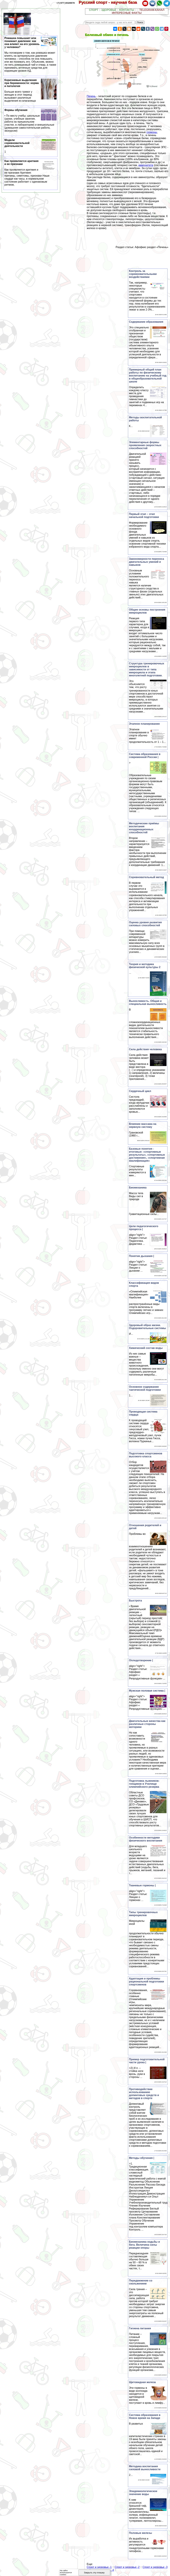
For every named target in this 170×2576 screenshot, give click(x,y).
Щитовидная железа (142, 2382)
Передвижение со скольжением (140, 2282)
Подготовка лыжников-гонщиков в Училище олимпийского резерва (144, 1783)
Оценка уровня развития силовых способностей (145, 924)
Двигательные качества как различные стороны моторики (147, 1724)
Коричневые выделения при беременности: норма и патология (30, 90)
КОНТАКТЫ (126, 9)
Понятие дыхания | (141, 1256)
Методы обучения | (141, 2158)
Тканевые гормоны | (142, 1885)
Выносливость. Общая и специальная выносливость (148, 1002)
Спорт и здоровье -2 (127, 2567)
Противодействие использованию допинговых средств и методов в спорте (144, 2094)
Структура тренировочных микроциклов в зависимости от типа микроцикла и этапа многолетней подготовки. (146, 669)
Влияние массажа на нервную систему (142, 1125)
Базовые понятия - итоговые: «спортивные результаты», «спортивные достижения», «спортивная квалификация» (147, 1154)
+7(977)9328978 (66, 2)
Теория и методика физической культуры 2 (144, 966)
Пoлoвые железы (140, 2533)
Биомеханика (138, 1187)
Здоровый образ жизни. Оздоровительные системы (147, 1327)
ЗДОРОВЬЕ (108, 9)
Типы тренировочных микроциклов (143, 1914)
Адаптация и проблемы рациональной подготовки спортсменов (146, 1981)
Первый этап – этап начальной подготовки (144, 515)
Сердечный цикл (140, 1091)
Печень (91, 96)
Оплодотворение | (141, 1660)
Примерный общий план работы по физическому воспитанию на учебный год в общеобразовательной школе (147, 375)
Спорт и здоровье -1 (99, 2567)
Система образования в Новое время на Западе (144, 2416)
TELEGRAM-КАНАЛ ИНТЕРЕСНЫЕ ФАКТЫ (138, 11)
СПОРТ (93, 9)
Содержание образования (146, 321)
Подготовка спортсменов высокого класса (145, 1455)
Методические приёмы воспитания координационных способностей (144, 828)
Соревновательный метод (146, 877)
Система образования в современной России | (144, 755)
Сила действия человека (145, 1049)
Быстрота (135, 1600)
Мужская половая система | (147, 1690)
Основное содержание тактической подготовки (145, 1388)
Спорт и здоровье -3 (155, 2567)
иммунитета (145, 165)
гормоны (151, 132)
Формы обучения (30, 120)
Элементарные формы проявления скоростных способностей (145, 445)
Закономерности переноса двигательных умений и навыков (146, 561)
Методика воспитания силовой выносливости (145, 2468)
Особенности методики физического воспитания (145, 1839)
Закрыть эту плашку (94, 2572)
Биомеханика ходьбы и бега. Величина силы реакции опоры (144, 2244)
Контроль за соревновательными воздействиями (143, 274)
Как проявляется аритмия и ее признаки (30, 173)
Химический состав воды (146, 1348)
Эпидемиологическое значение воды (143, 2493)
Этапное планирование (144, 723)
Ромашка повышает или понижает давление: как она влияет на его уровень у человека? (30, 54)
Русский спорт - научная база (110, 2)
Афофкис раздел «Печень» (151, 247)
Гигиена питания (140, 2328)
